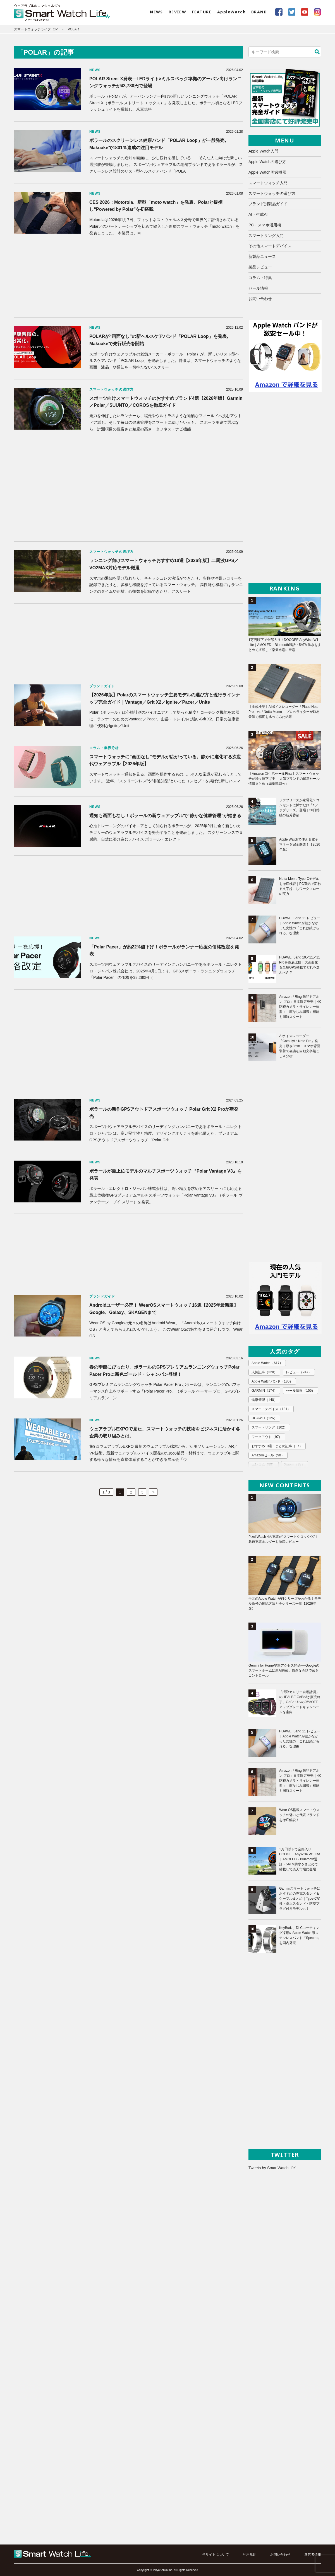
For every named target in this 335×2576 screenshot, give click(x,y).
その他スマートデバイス (269, 246)
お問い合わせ (260, 299)
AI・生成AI (257, 214)
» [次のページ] (153, 1492)
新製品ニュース (262, 257)
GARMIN (264, 1391)
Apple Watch (267, 1363)
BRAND (259, 11)
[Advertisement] (128, 281)
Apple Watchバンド (272, 1382)
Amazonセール (268, 1455)
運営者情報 (312, 2555)
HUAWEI (264, 1418)
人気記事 (264, 1372)
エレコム (263, 1464)
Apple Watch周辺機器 (267, 172)
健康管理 (264, 1400)
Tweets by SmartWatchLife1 (272, 2168)
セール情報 (258, 288)
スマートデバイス (271, 1409)
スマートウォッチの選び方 (271, 193)
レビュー (299, 1372)
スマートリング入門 (266, 235)
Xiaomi (294, 1464)
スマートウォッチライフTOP (36, 29)
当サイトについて (215, 2555)
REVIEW (177, 11)
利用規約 (249, 2555)
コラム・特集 (260, 277)
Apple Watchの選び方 (267, 162)
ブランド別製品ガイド (268, 204)
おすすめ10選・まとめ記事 (277, 1446)
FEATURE (202, 11)
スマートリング (269, 1428)
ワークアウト (267, 1437)
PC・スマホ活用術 (264, 225)
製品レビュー (260, 267)
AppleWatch (231, 11)
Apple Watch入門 (263, 151)
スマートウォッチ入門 (268, 183)
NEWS (156, 11)
